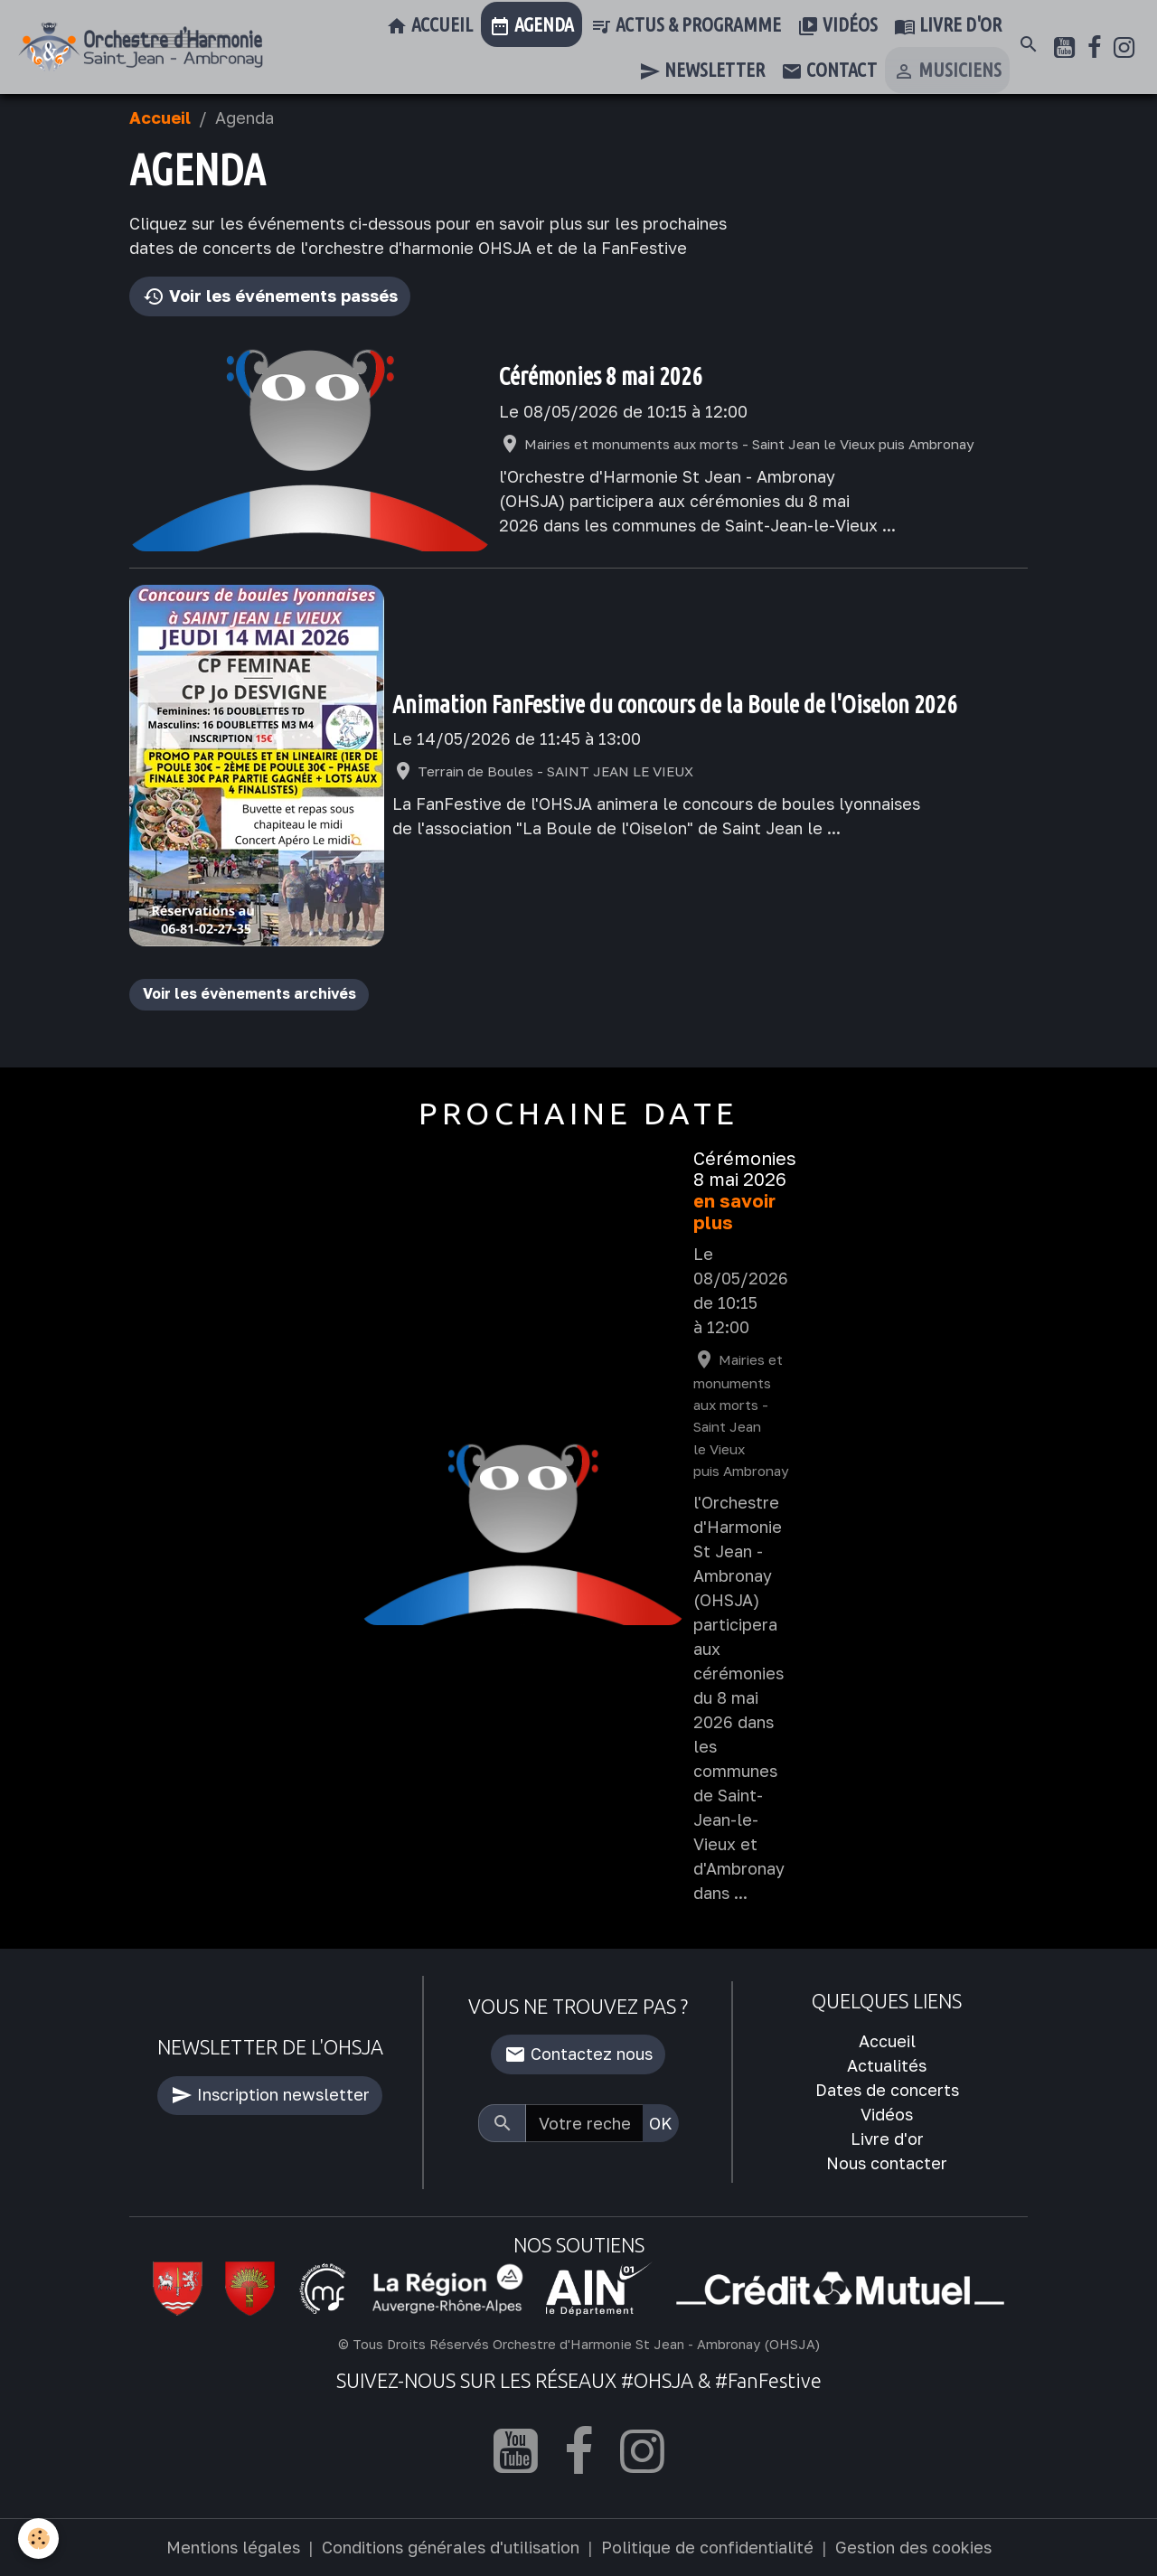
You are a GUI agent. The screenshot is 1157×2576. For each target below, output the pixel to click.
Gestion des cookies (913, 2547)
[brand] (140, 47)
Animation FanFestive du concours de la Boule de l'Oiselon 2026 (674, 704)
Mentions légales (233, 2547)
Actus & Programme (685, 26)
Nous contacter (886, 2163)
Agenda (531, 26)
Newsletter (702, 71)
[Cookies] (38, 2538)
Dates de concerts (887, 2090)
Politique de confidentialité (707, 2547)
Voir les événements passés (270, 297)
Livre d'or (948, 26)
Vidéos (837, 26)
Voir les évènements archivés (249, 993)
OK (661, 2123)
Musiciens (947, 71)
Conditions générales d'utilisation (450, 2547)
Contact (829, 71)
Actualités (887, 2065)
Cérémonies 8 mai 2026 (600, 376)
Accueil (429, 26)
